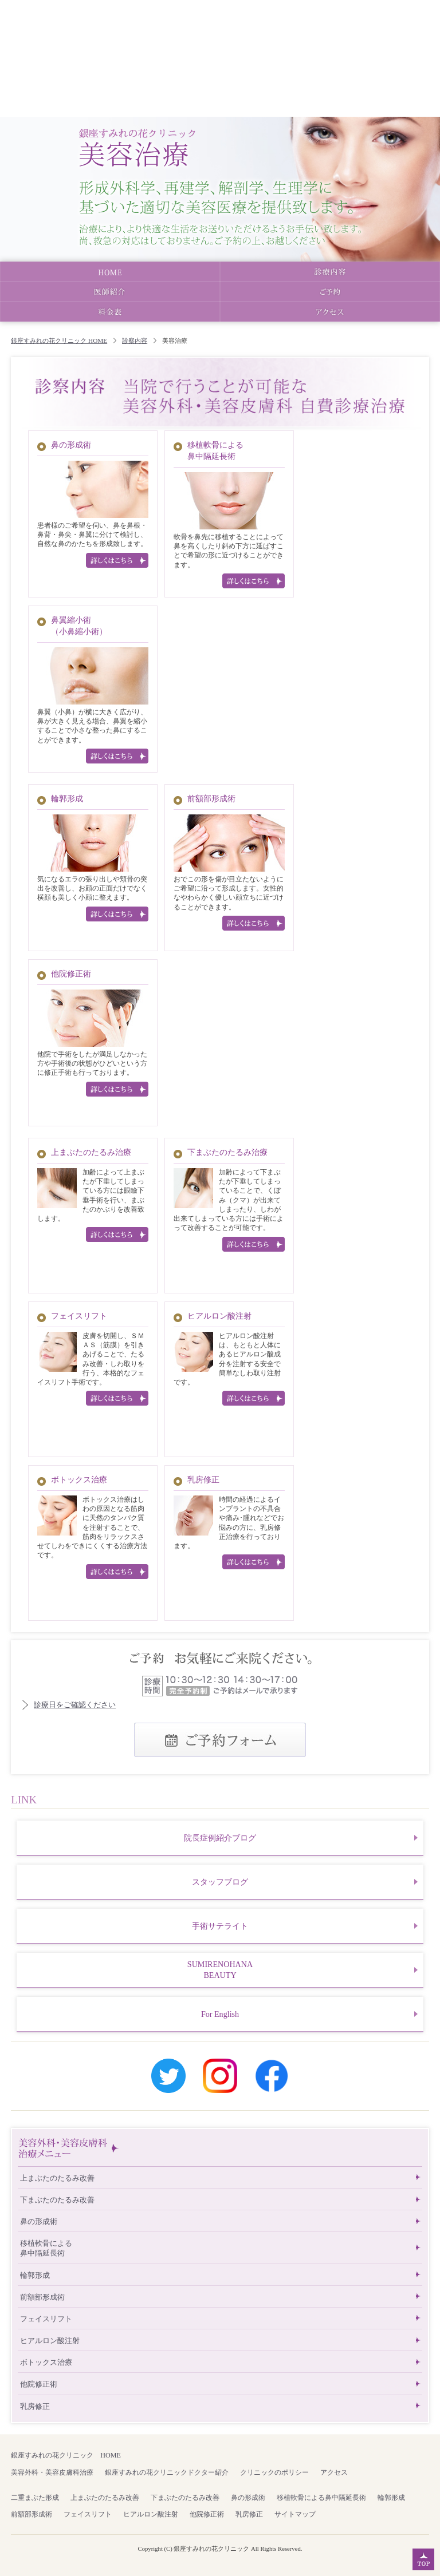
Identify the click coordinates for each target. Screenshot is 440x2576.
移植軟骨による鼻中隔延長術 (46, 2248)
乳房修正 (203, 1479)
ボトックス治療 (79, 1479)
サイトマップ (295, 2514)
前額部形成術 (211, 798)
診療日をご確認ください (75, 1704)
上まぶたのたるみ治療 (91, 1152)
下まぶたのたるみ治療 (227, 1152)
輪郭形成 (67, 798)
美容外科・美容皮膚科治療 (52, 2472)
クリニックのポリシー (274, 2472)
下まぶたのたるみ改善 (57, 2199)
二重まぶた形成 (35, 2498)
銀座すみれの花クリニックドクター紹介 (167, 2472)
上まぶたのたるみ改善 (57, 2178)
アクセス (334, 2472)
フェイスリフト (79, 1315)
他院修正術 (71, 973)
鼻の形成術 (71, 444)
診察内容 (134, 340)
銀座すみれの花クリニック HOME (59, 340)
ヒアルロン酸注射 (219, 1315)
